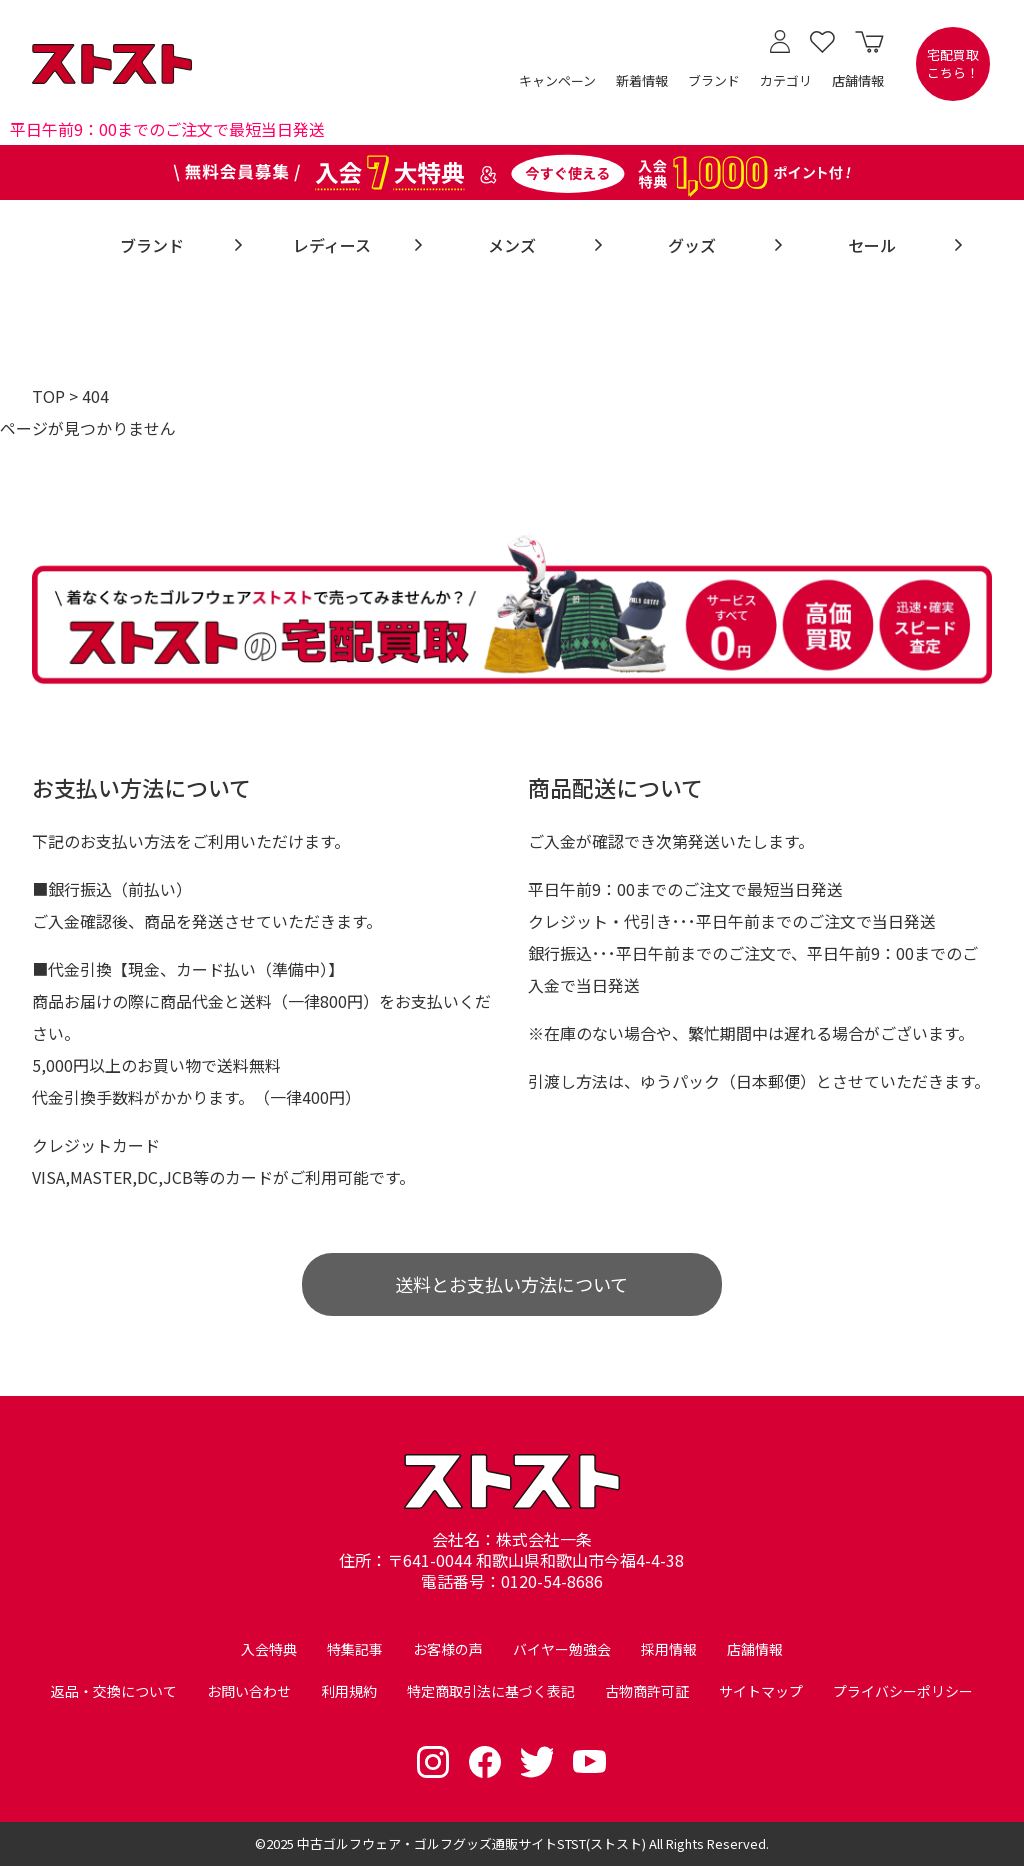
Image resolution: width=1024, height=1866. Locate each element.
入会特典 (269, 1649)
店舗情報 (858, 80)
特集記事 (355, 1649)
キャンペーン (557, 80)
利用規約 (349, 1691)
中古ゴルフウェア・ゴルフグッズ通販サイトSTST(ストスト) (471, 1843)
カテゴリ (786, 80)
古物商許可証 (647, 1691)
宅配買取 (953, 64)
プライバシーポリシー (903, 1691)
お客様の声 (448, 1649)
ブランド (714, 80)
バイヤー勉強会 (562, 1649)
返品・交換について (114, 1691)
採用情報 (669, 1649)
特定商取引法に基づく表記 (491, 1691)
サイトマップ (761, 1691)
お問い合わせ (249, 1691)
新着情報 (642, 80)
